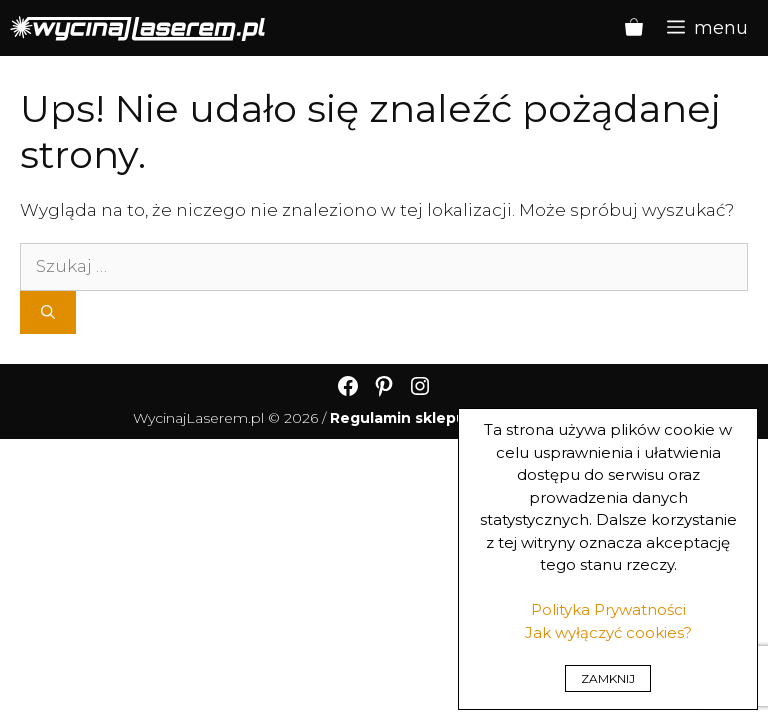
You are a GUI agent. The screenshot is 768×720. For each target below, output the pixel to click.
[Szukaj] (48, 312)
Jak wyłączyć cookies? (608, 632)
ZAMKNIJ (608, 678)
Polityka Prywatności (608, 609)
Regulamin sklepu (398, 418)
